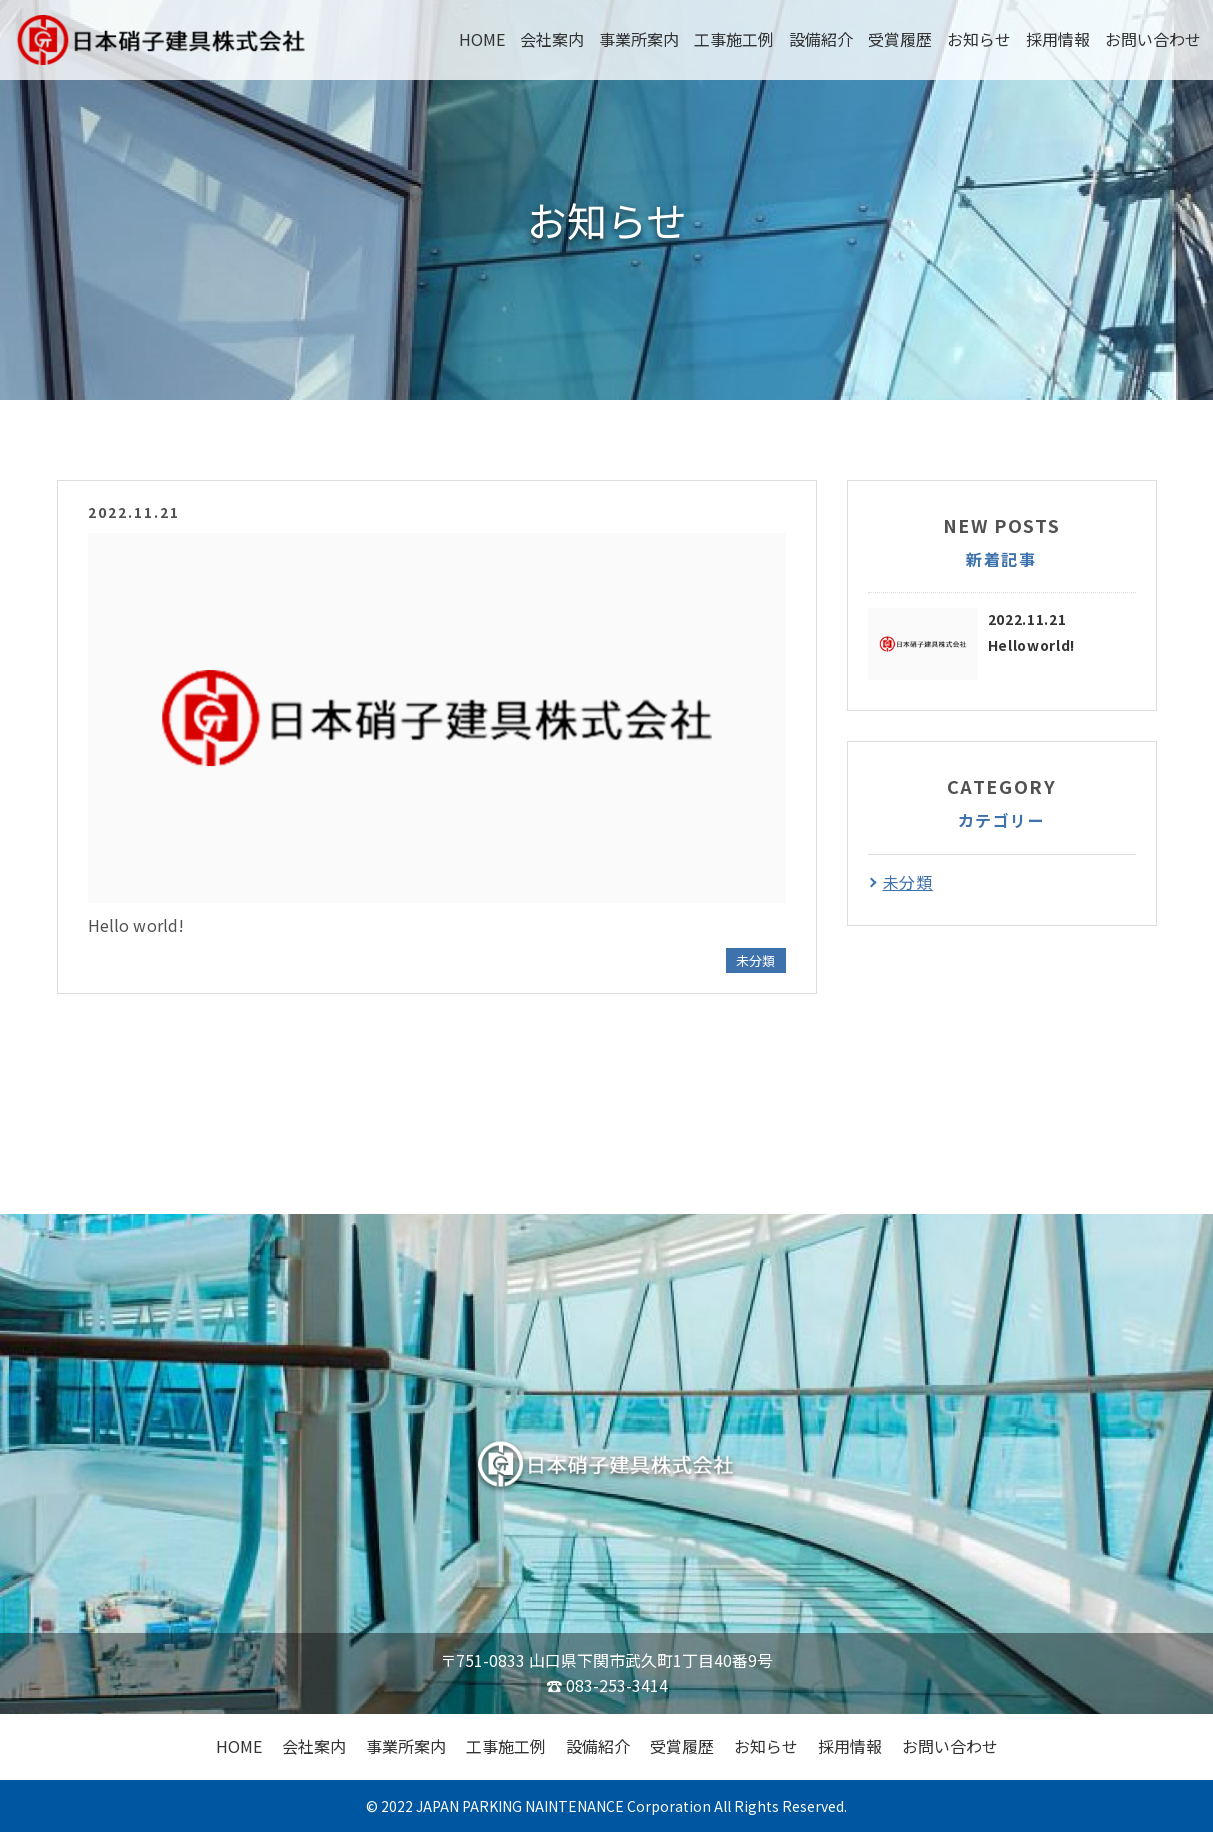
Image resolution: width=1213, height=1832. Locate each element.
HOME (482, 39)
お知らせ (979, 39)
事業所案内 (639, 39)
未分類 (755, 960)
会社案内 (552, 39)
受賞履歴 (900, 39)
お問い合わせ (1153, 39)
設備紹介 (821, 39)
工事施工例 (734, 39)
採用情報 (1058, 39)
